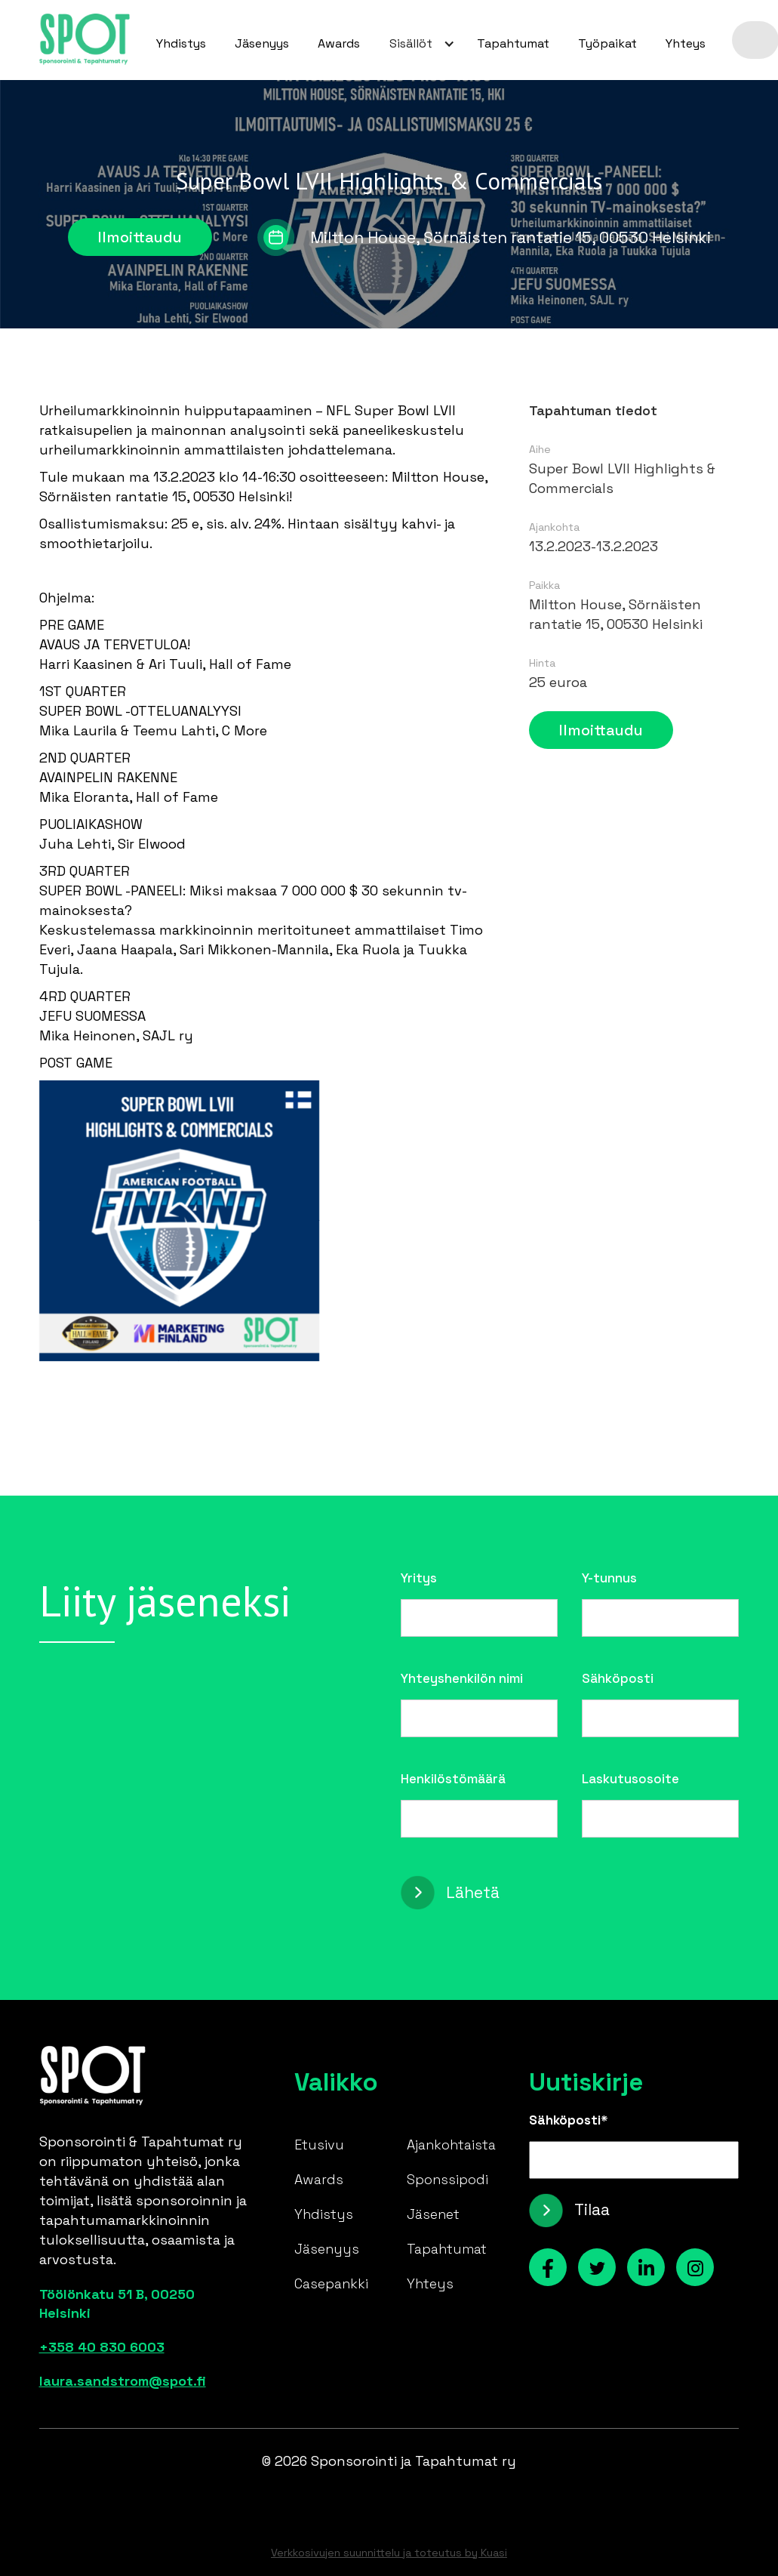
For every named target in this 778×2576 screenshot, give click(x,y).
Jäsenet (433, 2214)
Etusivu (319, 2144)
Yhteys (686, 43)
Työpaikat (607, 43)
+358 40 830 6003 (102, 2347)
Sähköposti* (568, 2120)
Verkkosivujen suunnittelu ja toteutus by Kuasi (389, 2552)
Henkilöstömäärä (453, 1778)
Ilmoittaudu (140, 237)
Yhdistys (181, 43)
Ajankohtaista (451, 2144)
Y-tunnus (609, 1578)
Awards (339, 43)
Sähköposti (617, 1678)
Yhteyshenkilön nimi (462, 1678)
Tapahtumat (513, 43)
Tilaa (592, 2209)
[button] (418, 44)
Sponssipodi (447, 2179)
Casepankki (331, 2283)
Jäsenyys (262, 43)
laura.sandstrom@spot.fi (122, 2381)
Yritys (419, 1578)
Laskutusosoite (630, 1778)
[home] (84, 40)
